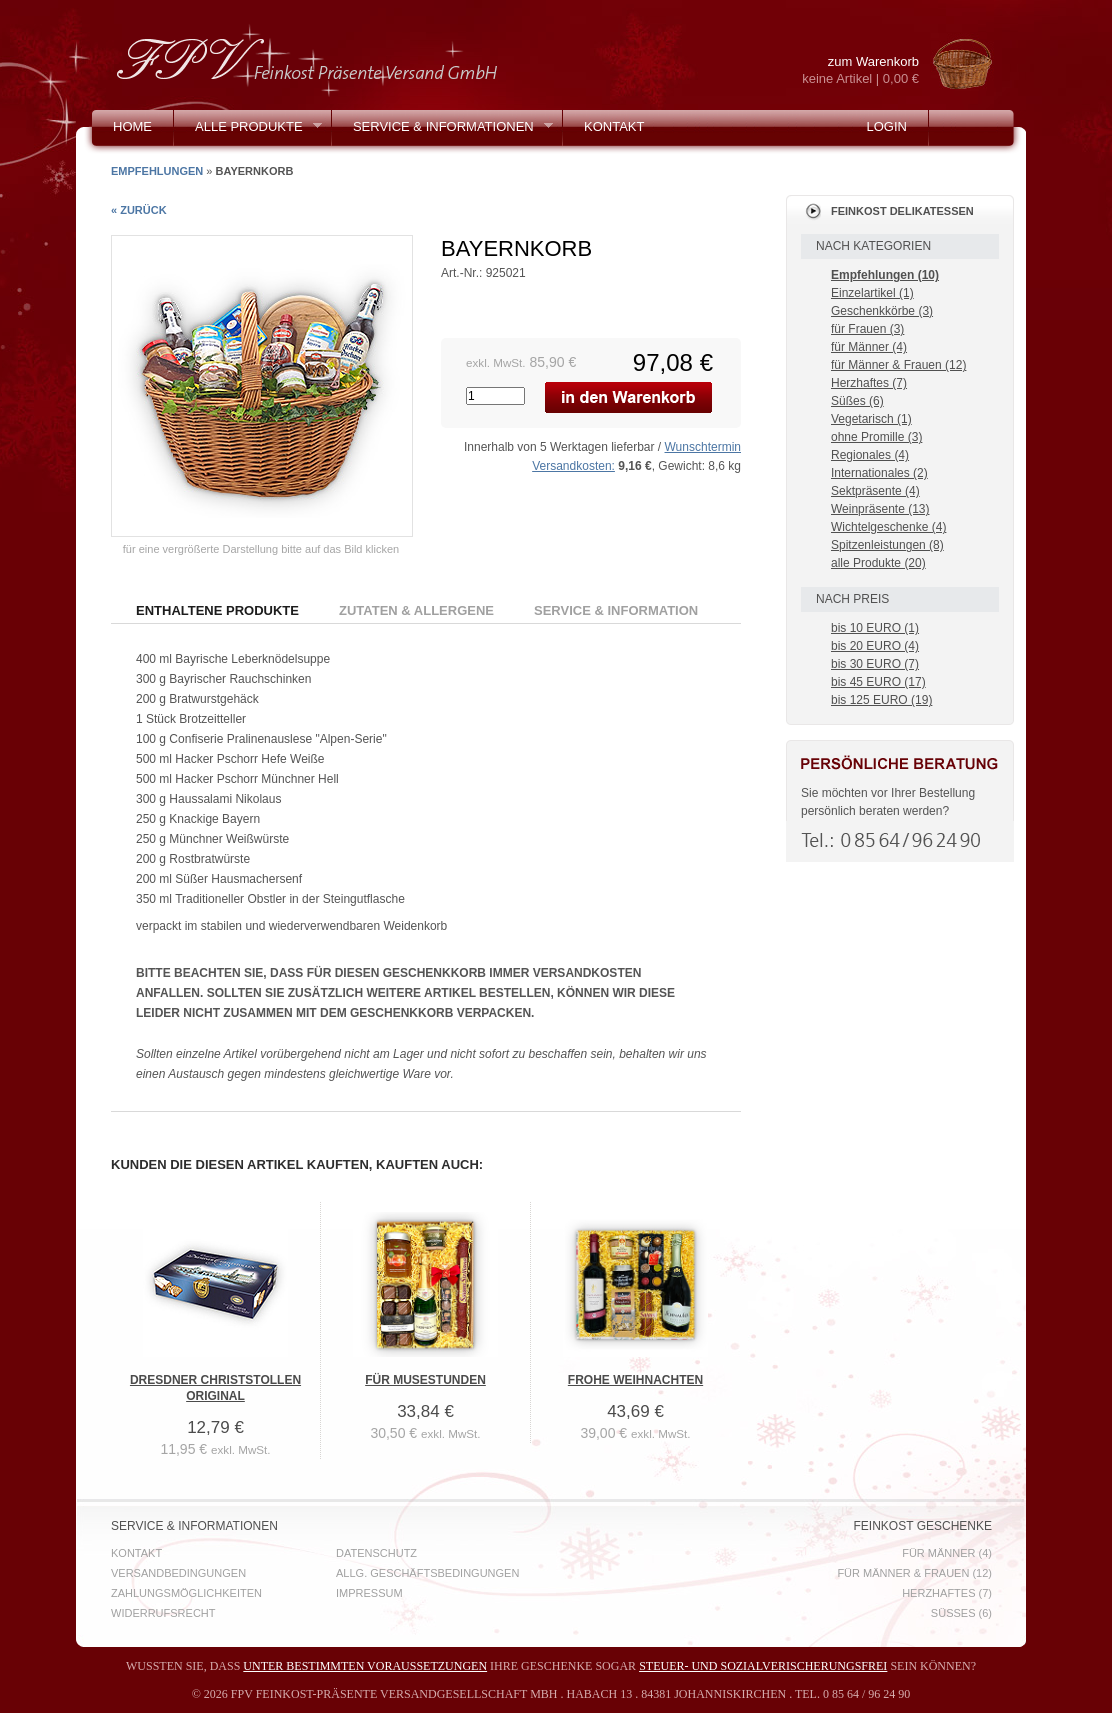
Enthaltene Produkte (217, 610)
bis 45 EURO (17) (878, 682)
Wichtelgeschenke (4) (888, 527)
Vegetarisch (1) (871, 419)
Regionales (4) (870, 455)
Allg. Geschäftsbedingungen (427, 1573)
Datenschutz (376, 1553)
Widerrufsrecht (163, 1613)
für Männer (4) (869, 347)
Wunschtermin (703, 447)
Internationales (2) (879, 473)
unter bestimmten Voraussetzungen (365, 1666)
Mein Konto (154, 162)
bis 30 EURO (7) (875, 664)
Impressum (369, 1593)
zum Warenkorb (844, 71)
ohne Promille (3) (876, 437)
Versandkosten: (573, 466)
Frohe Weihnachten (635, 1380)
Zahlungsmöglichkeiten (186, 1593)
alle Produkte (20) (878, 563)
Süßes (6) (857, 401)
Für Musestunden (425, 1380)
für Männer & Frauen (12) (898, 365)
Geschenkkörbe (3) (882, 311)
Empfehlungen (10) (885, 275)
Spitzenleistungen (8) (887, 545)
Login (886, 126)
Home (132, 126)
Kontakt (614, 126)
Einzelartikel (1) (872, 293)
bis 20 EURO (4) (875, 646)
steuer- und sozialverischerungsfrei (763, 1666)
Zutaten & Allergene (416, 610)
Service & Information (616, 610)
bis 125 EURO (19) (881, 700)
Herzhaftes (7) (869, 383)
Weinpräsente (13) (880, 509)
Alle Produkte (248, 131)
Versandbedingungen (178, 1573)
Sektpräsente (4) (875, 491)
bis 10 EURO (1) (875, 628)
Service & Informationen (442, 131)
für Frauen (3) (867, 329)
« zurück (139, 210)
